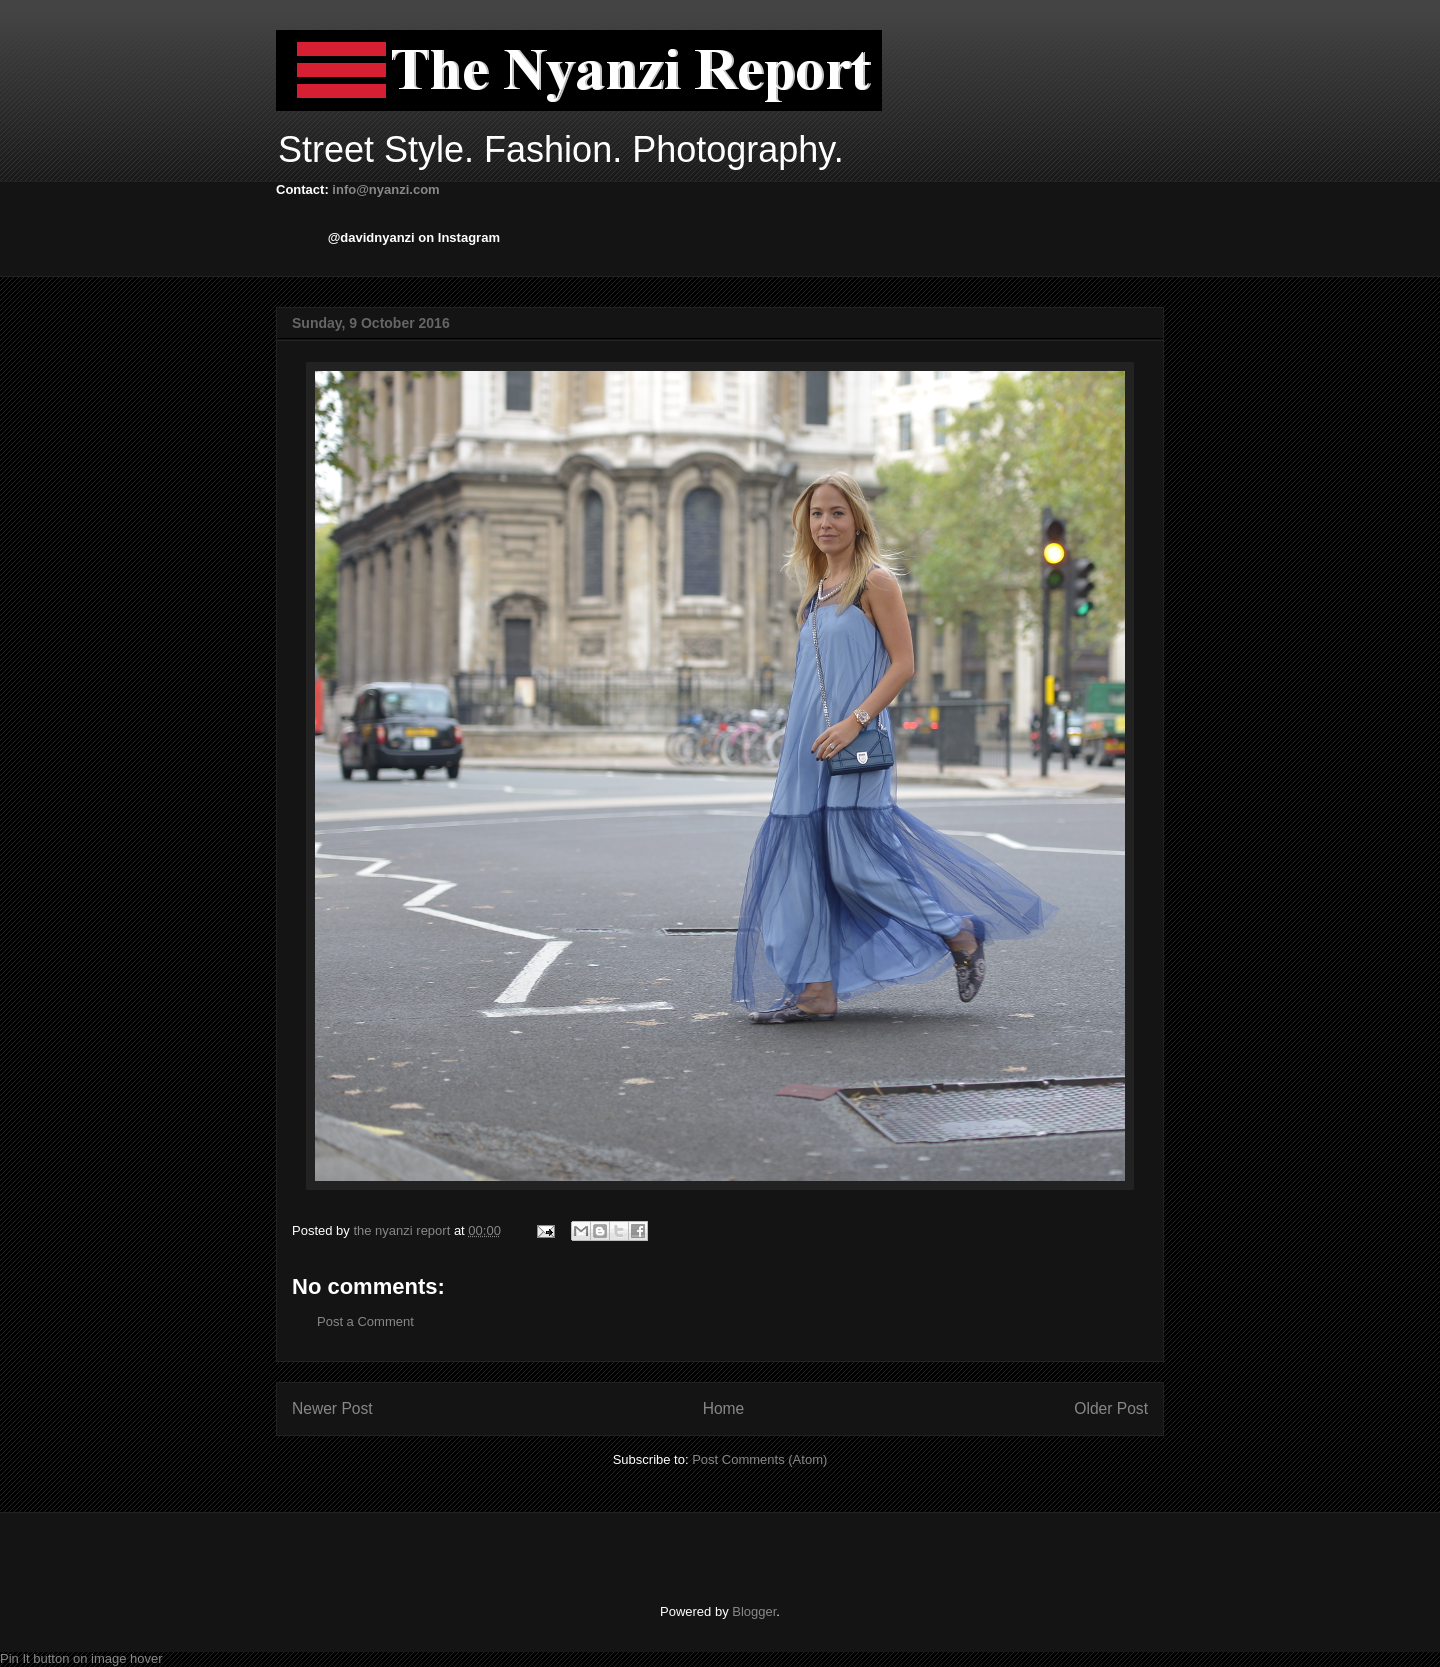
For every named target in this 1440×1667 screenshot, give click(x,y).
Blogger (754, 1611)
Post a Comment (365, 1321)
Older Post (1111, 1408)
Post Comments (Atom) (759, 1459)
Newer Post (332, 1408)
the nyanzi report (403, 1230)
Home (724, 1408)
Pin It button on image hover (81, 1658)
